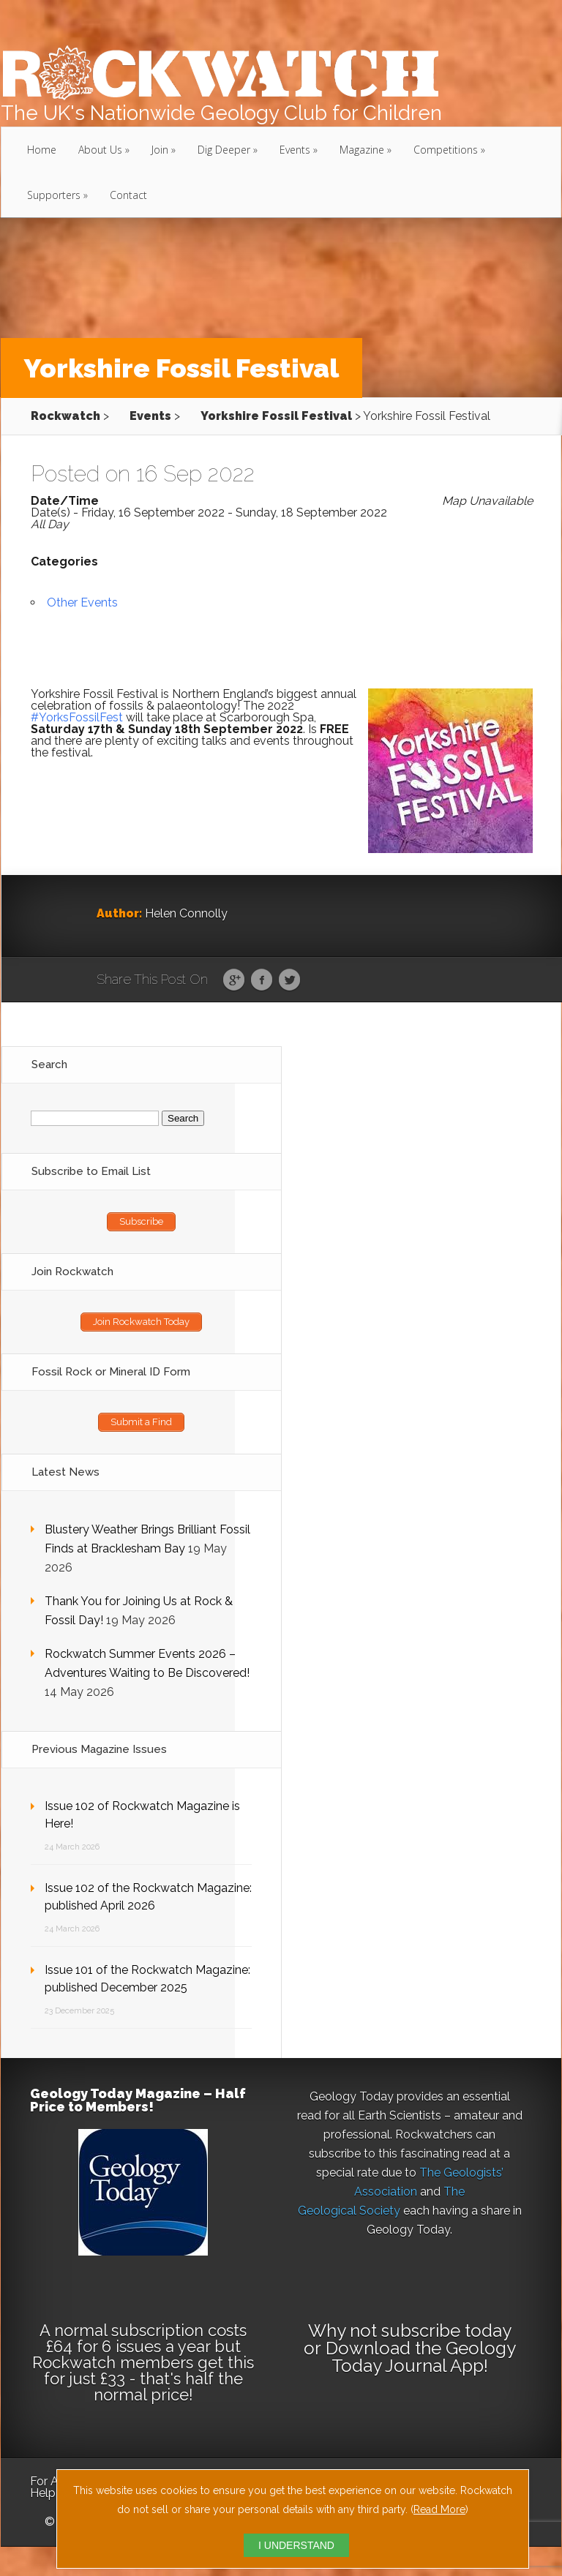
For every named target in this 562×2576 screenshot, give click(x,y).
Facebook (261, 980)
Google (233, 980)
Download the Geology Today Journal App (421, 2356)
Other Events (82, 602)
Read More (439, 2509)
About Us (100, 150)
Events (295, 150)
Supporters (53, 195)
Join (159, 150)
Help (43, 2493)
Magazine (362, 150)
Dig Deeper (224, 150)
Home (41, 150)
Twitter (289, 980)
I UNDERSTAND (296, 2545)
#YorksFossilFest (77, 717)
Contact (128, 195)
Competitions (445, 150)
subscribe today (446, 2330)
